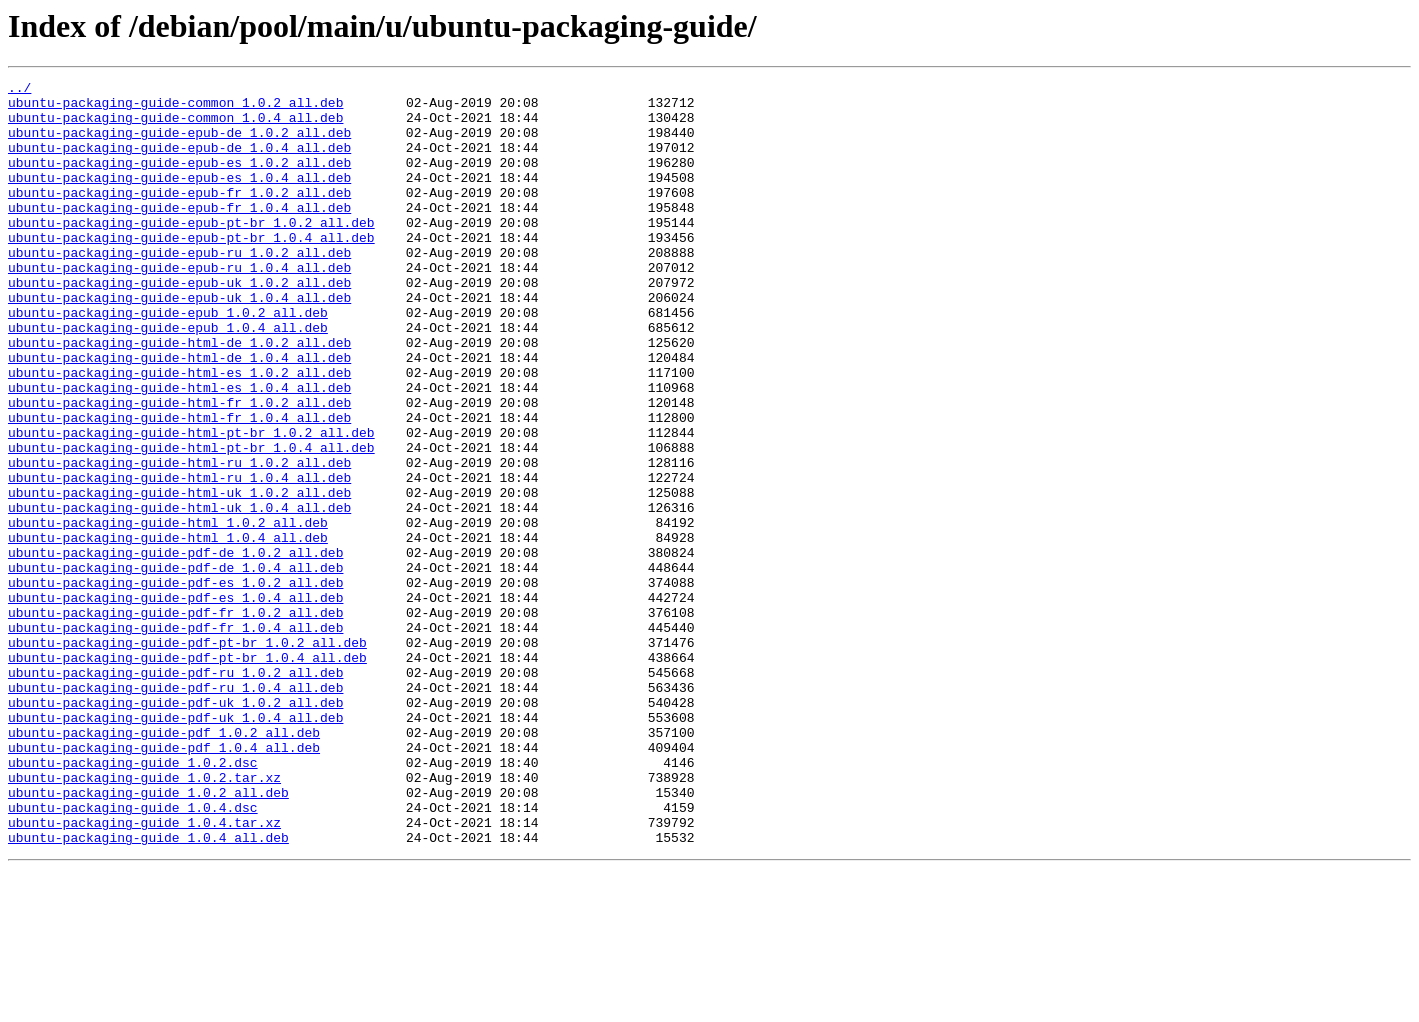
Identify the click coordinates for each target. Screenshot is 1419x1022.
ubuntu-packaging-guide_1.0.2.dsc (133, 900)
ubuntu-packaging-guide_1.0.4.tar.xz (144, 972)
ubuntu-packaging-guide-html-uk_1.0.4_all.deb (179, 594)
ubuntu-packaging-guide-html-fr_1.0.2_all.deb (179, 468)
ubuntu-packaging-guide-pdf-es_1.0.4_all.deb (175, 702)
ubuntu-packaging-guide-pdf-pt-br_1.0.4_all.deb (187, 774)
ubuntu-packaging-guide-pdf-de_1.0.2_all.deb (175, 648)
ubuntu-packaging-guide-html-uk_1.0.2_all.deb (179, 576)
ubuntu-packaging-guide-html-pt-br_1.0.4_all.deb (191, 522)
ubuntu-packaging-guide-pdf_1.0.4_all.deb (164, 882)
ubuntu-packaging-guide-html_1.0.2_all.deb (168, 612)
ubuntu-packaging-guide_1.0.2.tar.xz (144, 918)
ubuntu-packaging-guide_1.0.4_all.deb (148, 990)
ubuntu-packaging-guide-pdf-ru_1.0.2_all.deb (175, 792)
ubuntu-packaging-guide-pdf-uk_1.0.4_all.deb (175, 846)
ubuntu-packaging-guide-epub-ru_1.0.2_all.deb (179, 288)
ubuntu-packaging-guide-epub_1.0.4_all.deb (168, 378)
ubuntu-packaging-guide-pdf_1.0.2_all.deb (164, 864)
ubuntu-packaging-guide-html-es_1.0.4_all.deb (179, 450)
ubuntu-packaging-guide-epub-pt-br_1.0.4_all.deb (191, 270)
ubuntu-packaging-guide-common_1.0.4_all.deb (175, 126)
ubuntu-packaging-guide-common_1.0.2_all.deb (175, 108)
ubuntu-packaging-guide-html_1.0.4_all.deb (168, 630)
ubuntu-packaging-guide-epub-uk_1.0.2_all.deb (179, 324)
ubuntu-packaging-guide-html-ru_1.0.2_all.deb (179, 540)
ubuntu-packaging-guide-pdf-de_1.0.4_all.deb (175, 666)
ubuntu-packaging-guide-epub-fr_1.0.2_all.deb (179, 216)
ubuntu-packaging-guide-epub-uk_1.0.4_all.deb (179, 342)
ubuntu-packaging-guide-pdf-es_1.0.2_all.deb (175, 684)
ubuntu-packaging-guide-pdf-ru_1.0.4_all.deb (175, 810)
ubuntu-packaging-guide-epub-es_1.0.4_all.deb (179, 198)
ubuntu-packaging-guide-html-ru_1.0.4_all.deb (179, 558)
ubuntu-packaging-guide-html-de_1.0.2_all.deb (179, 396)
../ (19, 90)
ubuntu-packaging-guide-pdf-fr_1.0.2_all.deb (175, 720)
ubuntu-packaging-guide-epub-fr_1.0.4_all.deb (179, 234)
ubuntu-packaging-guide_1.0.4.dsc (133, 954)
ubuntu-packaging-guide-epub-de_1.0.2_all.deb (179, 144)
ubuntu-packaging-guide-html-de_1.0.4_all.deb (179, 414)
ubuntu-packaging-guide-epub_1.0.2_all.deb (168, 360)
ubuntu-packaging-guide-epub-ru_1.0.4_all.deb (179, 306)
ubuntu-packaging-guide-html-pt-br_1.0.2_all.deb (191, 504)
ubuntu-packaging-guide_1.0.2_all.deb (148, 936)
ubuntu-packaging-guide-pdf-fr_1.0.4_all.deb (175, 738)
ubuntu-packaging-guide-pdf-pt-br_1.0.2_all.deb (187, 756)
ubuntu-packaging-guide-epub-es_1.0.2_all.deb (179, 180)
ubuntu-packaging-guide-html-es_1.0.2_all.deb (179, 432)
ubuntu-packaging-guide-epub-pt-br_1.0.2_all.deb (191, 252)
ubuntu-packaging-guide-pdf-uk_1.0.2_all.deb (175, 828)
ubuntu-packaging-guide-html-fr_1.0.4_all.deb (179, 486)
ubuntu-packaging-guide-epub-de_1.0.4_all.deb (179, 162)
